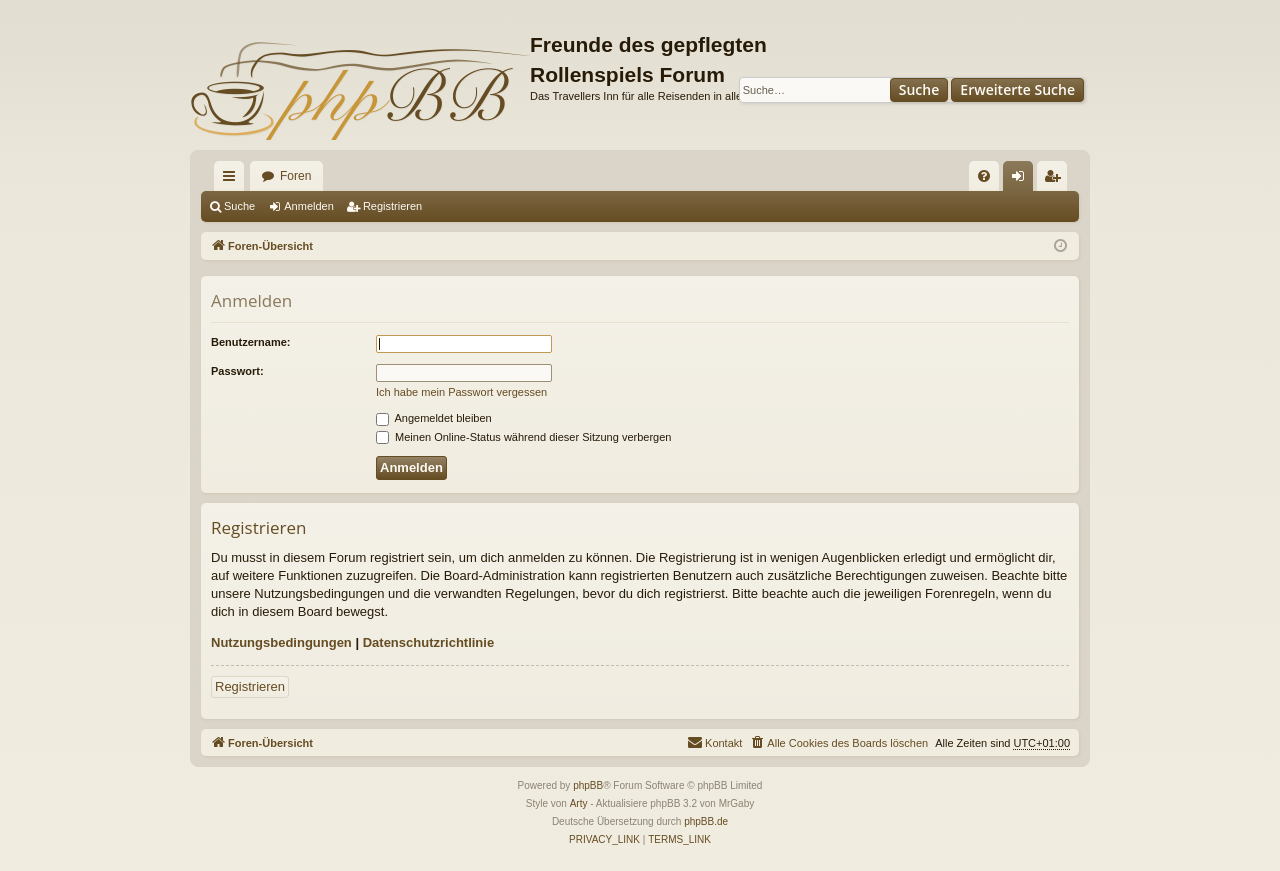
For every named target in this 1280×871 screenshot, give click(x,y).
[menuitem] (984, 176)
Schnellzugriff (233, 180)
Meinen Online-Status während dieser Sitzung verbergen (523, 437)
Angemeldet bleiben (434, 418)
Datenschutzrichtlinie (428, 642)
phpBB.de (706, 821)
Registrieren (392, 206)
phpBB (588, 785)
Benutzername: (250, 342)
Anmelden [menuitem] (1022, 180)
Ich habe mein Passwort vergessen (461, 392)
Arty (579, 803)
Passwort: (237, 371)
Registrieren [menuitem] (1056, 180)
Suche (919, 89)
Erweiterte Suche (1017, 89)
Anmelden (309, 206)
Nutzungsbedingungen (281, 642)
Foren (295, 176)
